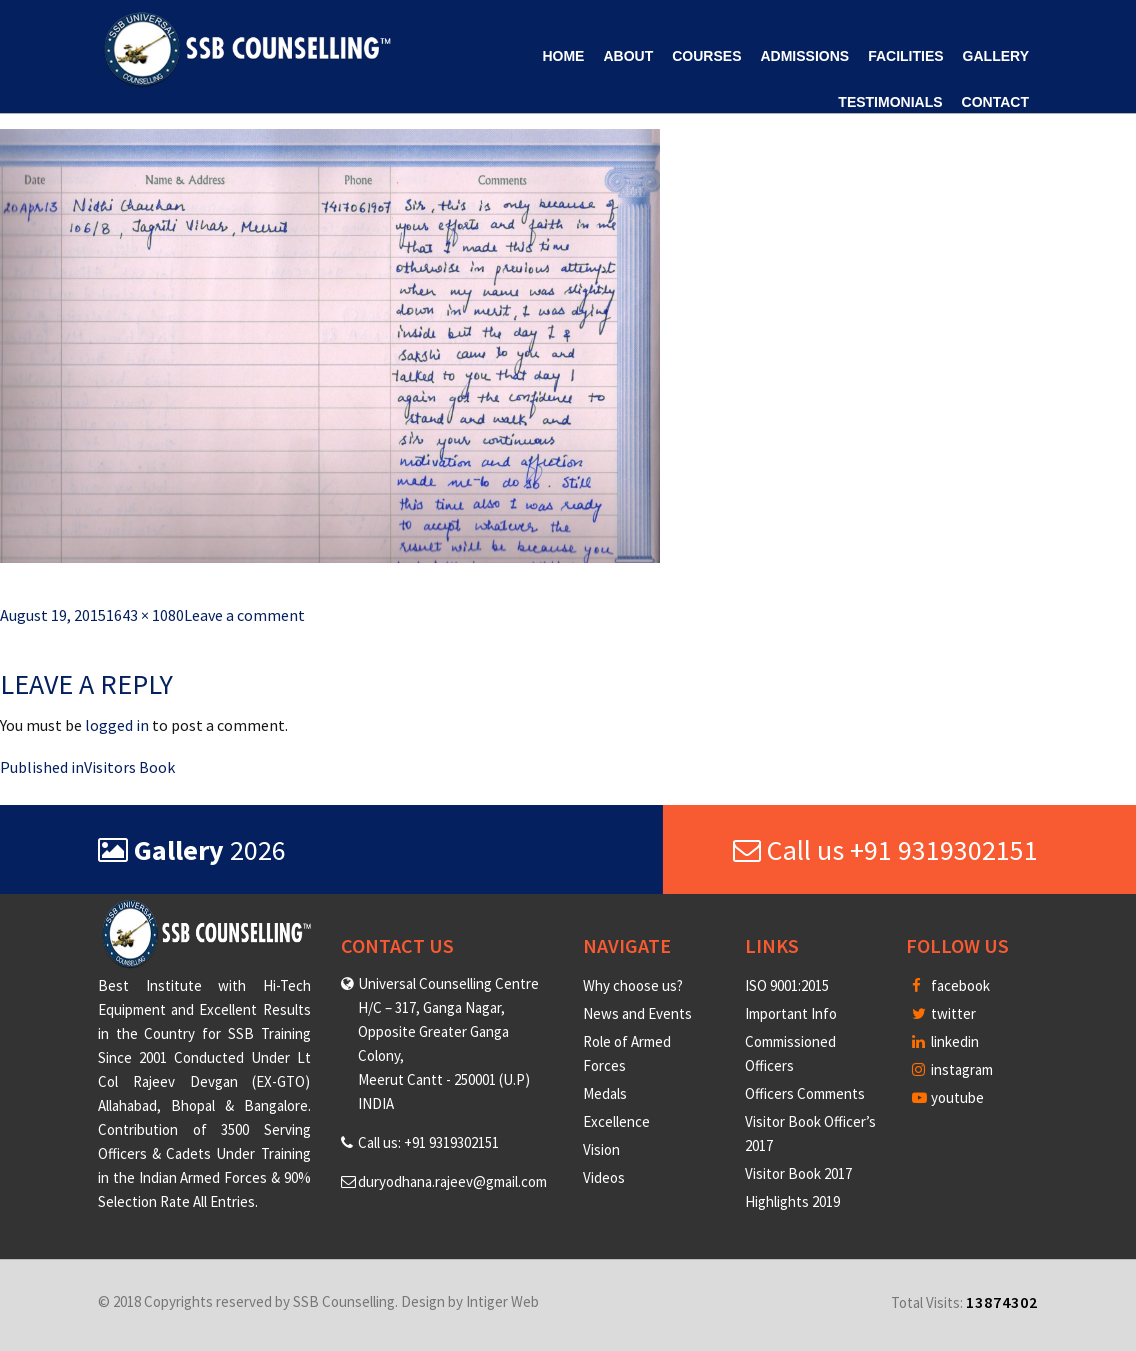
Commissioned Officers (790, 1053)
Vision (601, 1149)
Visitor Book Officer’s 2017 (810, 1133)
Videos (604, 1177)
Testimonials (890, 102)
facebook (951, 985)
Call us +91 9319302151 (885, 850)
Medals (605, 1093)
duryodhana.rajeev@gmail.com (452, 1181)
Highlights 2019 (792, 1201)
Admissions (804, 56)
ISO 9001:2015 (787, 985)
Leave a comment (244, 615)
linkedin (945, 1041)
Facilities (905, 56)
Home (563, 56)
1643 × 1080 (145, 615)
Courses (706, 56)
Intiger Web (502, 1301)
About (628, 56)
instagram (952, 1069)
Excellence (616, 1121)
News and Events (637, 1013)
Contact (995, 102)
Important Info (791, 1013)
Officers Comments (805, 1093)
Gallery (996, 56)
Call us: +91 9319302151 (428, 1142)
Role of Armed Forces (627, 1053)
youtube (948, 1097)
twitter (944, 1013)
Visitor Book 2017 (798, 1173)
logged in (117, 725)
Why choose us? (633, 985)
